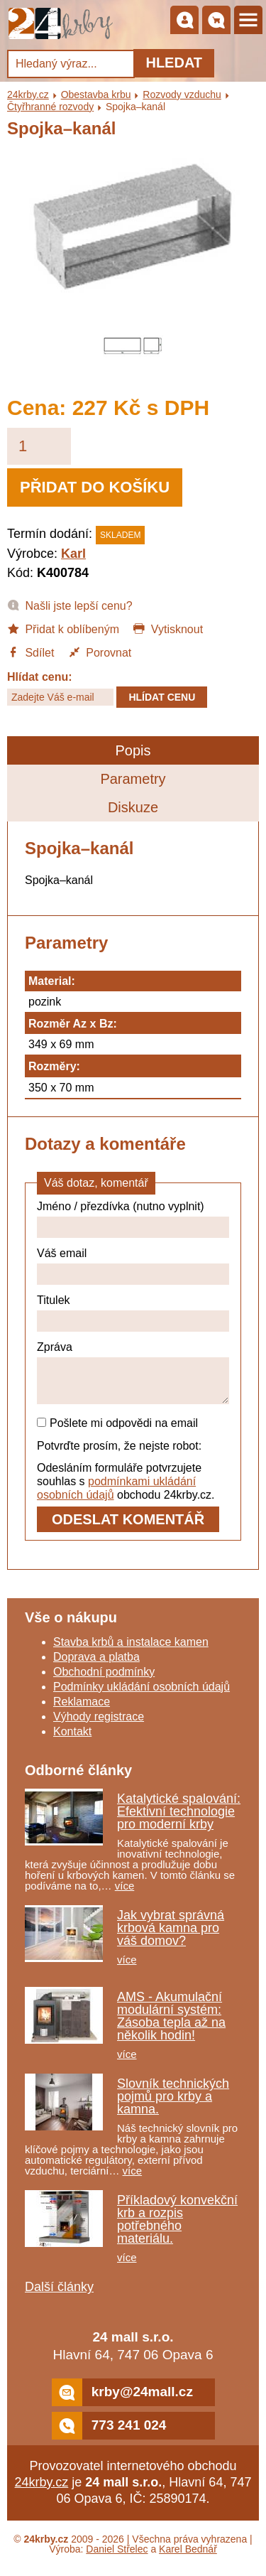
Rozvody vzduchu (182, 94)
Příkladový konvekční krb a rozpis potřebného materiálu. (177, 2228)
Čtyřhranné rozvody (50, 106)
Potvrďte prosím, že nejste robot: (119, 1454)
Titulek (53, 1300)
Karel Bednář (188, 2557)
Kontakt (72, 1740)
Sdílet (30, 652)
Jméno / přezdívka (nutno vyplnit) (120, 1206)
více (125, 1894)
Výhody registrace (98, 1725)
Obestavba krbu (96, 94)
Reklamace (81, 1710)
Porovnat (99, 652)
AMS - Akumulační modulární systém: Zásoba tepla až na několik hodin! (171, 2024)
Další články (59, 2295)
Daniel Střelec (117, 2557)
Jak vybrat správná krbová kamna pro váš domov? (170, 1936)
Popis (132, 750)
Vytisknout (168, 628)
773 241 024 (109, 2434)
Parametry (132, 779)
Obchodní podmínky (104, 1680)
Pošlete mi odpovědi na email (117, 1432)
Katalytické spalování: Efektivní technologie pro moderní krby (178, 1820)
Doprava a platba (96, 1665)
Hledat (173, 62)
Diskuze (133, 807)
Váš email (62, 1253)
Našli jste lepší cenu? (70, 605)
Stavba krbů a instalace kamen (131, 1650)
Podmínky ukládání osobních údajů (141, 1695)
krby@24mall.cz (122, 2401)
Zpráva (54, 1347)
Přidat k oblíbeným (63, 628)
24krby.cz (28, 94)
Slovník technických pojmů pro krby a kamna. (173, 2105)
